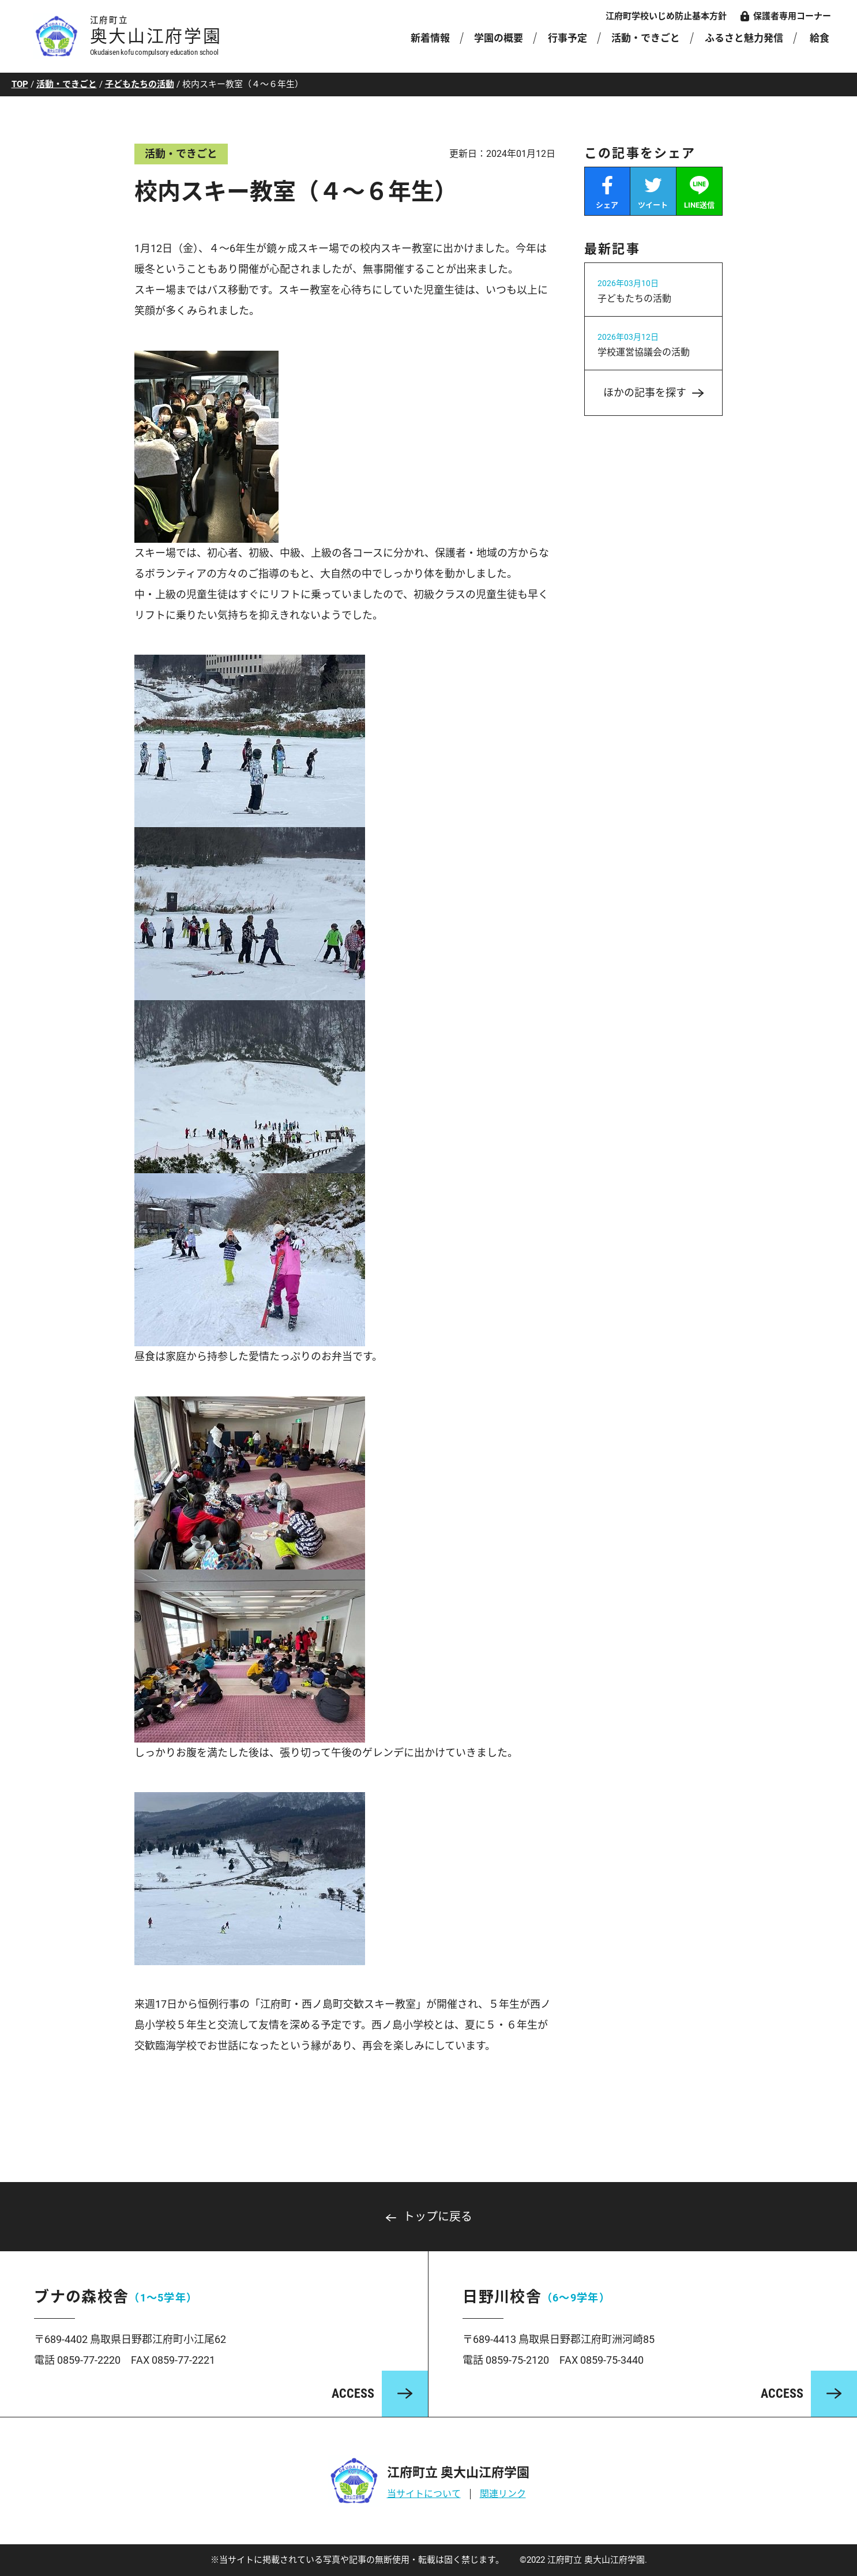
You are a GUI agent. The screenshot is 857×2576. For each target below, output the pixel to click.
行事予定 (567, 38)
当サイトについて (424, 2493)
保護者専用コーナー (792, 16)
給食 (819, 38)
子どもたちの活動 (139, 84)
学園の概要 (498, 38)
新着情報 (430, 38)
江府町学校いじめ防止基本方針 (666, 16)
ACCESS (353, 2393)
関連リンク (503, 2493)
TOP (20, 84)
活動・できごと (645, 38)
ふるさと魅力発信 (744, 38)
